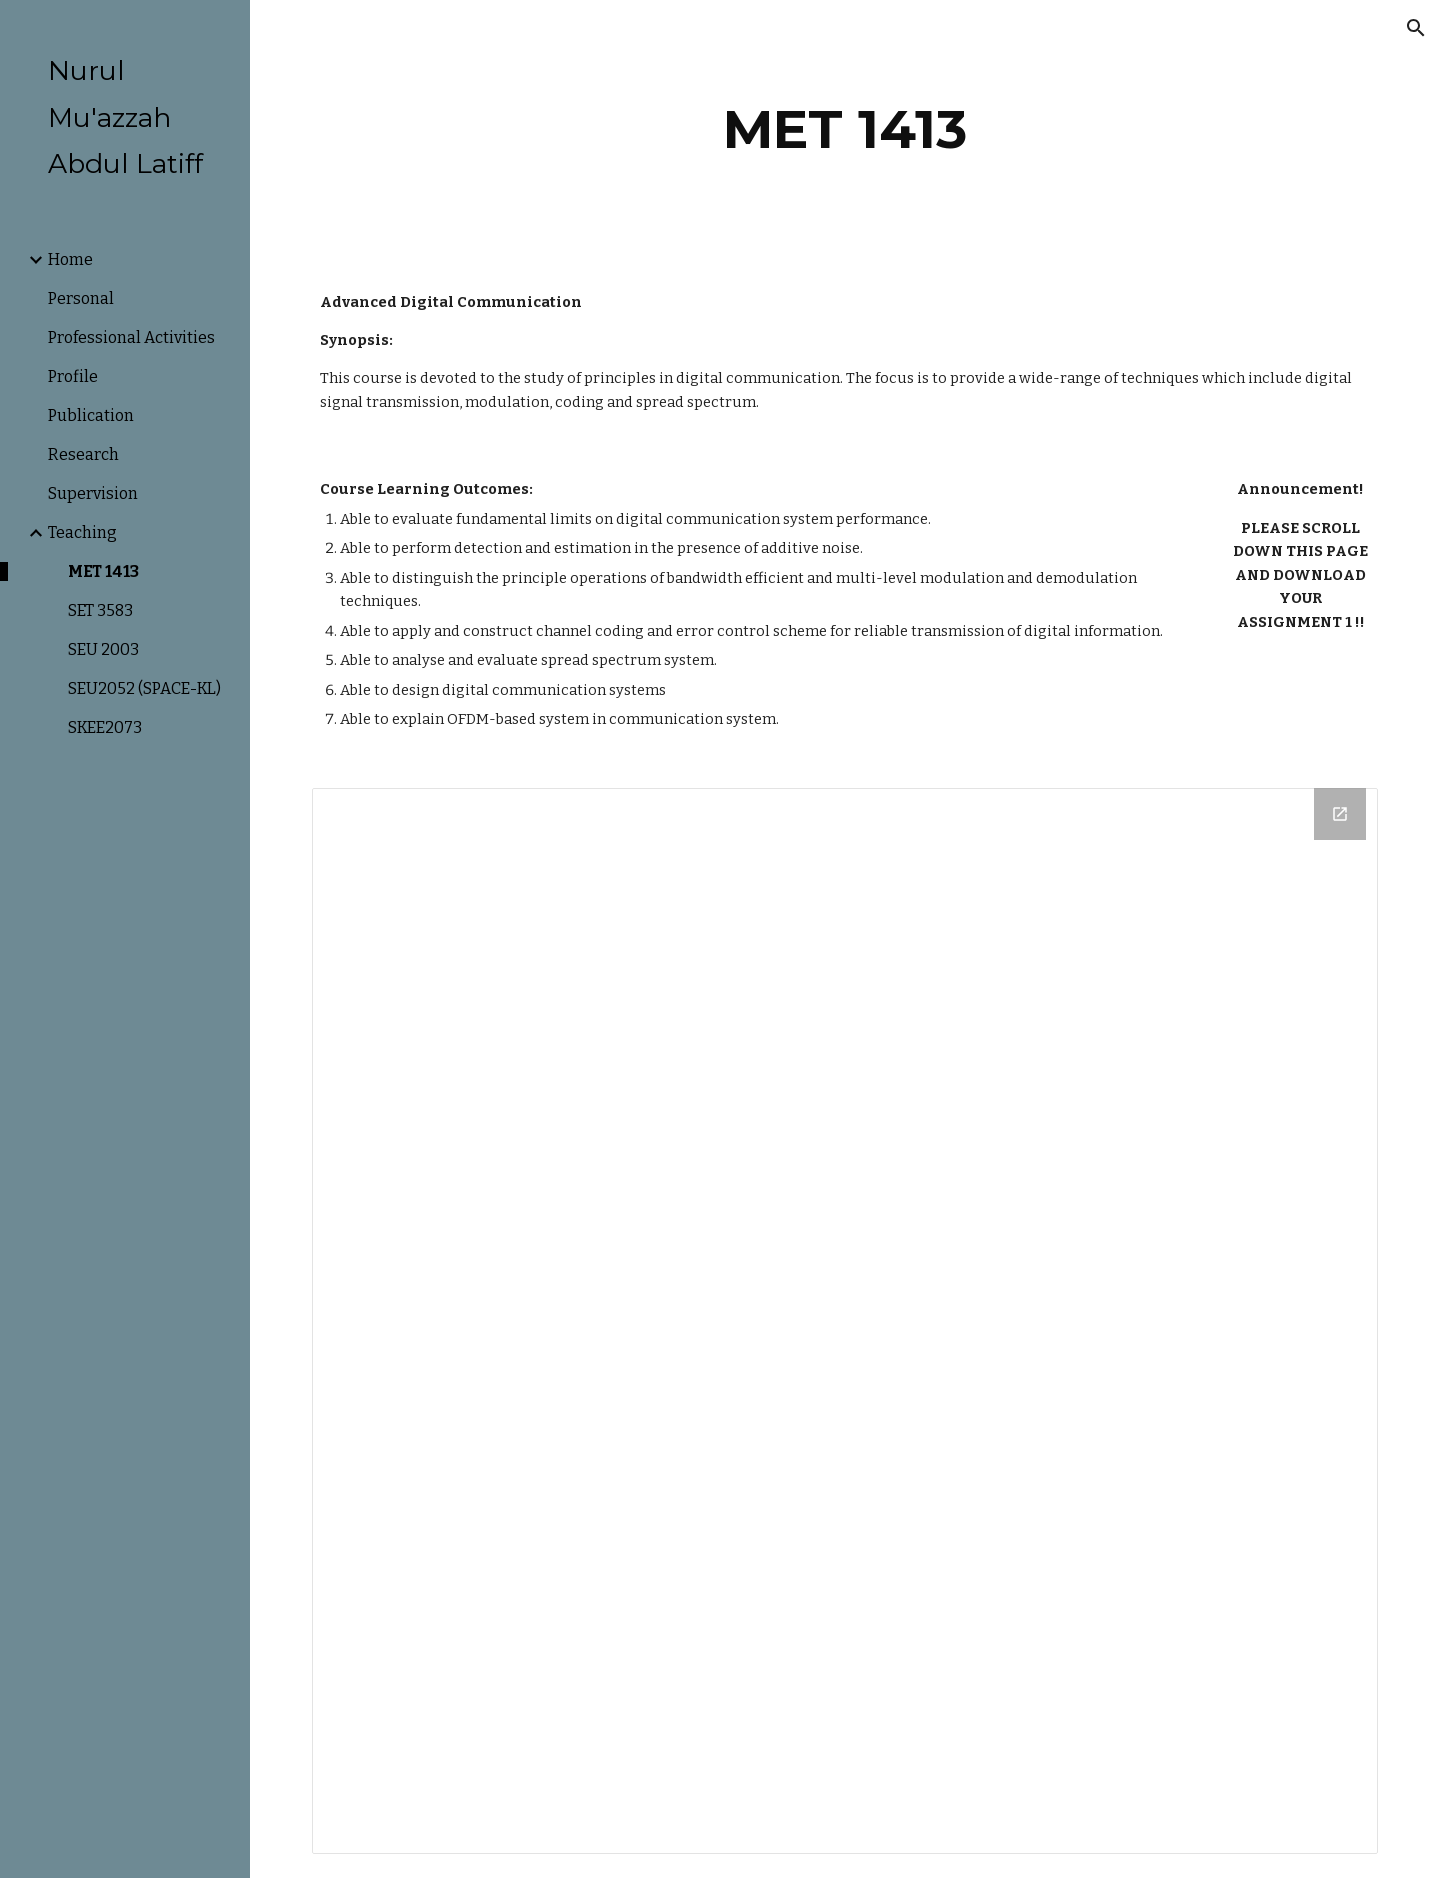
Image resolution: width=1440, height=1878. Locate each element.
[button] (1416, 28)
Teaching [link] (82, 532)
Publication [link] (91, 415)
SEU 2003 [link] (103, 649)
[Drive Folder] (845, 1321)
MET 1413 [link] (103, 571)
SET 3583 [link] (100, 610)
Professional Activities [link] (131, 337)
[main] (845, 129)
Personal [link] (81, 298)
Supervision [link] (93, 493)
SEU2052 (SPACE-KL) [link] (144, 688)
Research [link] (83, 454)
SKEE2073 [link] (105, 727)
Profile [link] (73, 376)
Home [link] (70, 259)
